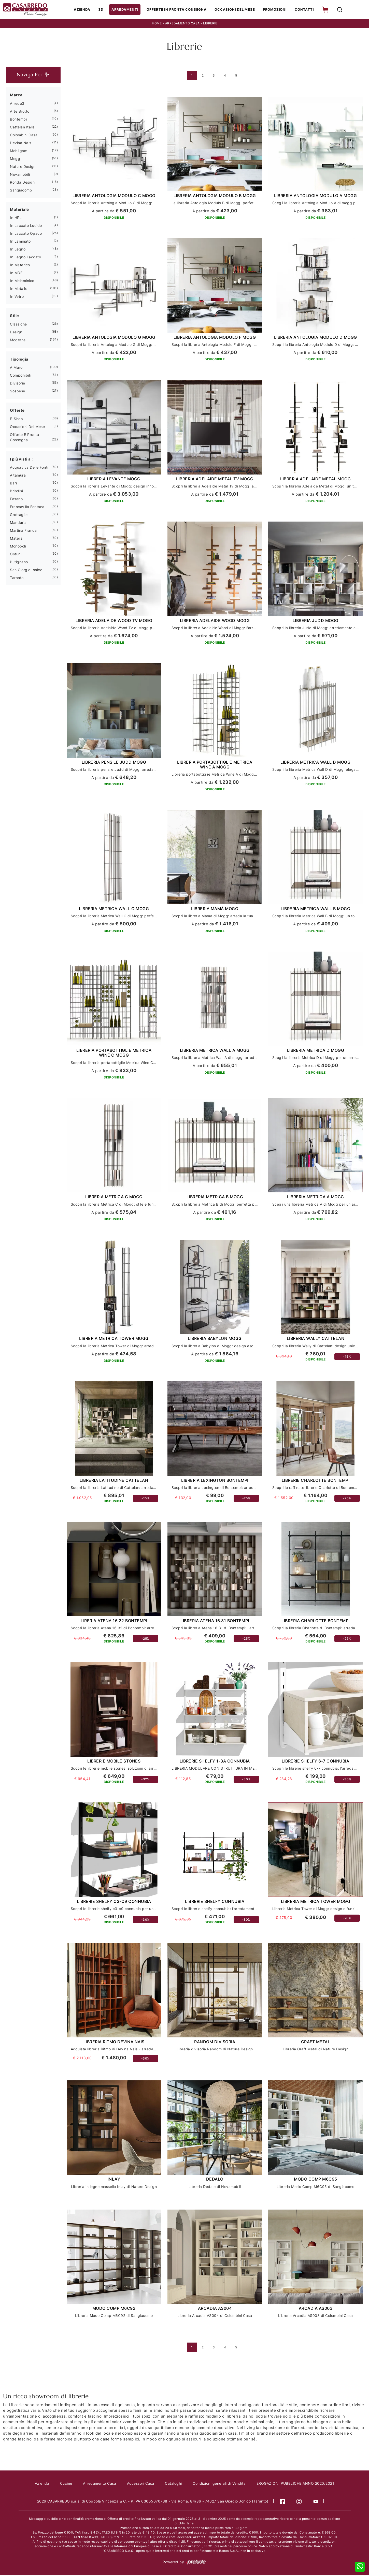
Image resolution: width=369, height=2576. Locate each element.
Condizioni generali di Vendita (220, 2484)
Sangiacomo (21, 190)
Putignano (19, 562)
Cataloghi (173, 2484)
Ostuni (15, 554)
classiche (18, 324)
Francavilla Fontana (27, 507)
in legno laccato (25, 257)
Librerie (210, 24)
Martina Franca (23, 531)
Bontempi (18, 119)
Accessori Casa (140, 2484)
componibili (20, 376)
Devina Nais (20, 143)
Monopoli (18, 546)
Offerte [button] (17, 410)
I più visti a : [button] (21, 459)
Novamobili (20, 175)
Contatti (303, 10)
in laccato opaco (26, 234)
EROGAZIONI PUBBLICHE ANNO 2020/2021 (297, 2484)
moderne (18, 340)
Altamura (18, 475)
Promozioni (274, 10)
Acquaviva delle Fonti (29, 468)
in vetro (17, 297)
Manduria (18, 523)
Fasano (16, 499)
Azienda (85, 10)
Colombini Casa (23, 135)
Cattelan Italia (22, 127)
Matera (16, 539)
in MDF (16, 273)
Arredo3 (17, 104)
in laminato (20, 242)
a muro (16, 368)
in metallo (18, 289)
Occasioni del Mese (234, 10)
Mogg (15, 159)
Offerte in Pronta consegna (178, 10)
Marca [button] (16, 95)
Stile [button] (14, 316)
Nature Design (23, 167)
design (16, 332)
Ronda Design (22, 183)
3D (103, 10)
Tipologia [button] (19, 359)
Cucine (65, 2484)
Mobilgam (18, 151)
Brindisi (16, 491)
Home (157, 24)
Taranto (17, 578)
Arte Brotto (20, 112)
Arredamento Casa (182, 24)
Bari (13, 483)
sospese (17, 391)
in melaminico (22, 281)
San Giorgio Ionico (26, 570)
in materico (20, 265)
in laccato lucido (26, 226)
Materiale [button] (19, 210)
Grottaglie (18, 515)
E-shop (16, 419)
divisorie (17, 383)
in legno (17, 249)
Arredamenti (127, 10)
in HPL (16, 218)
